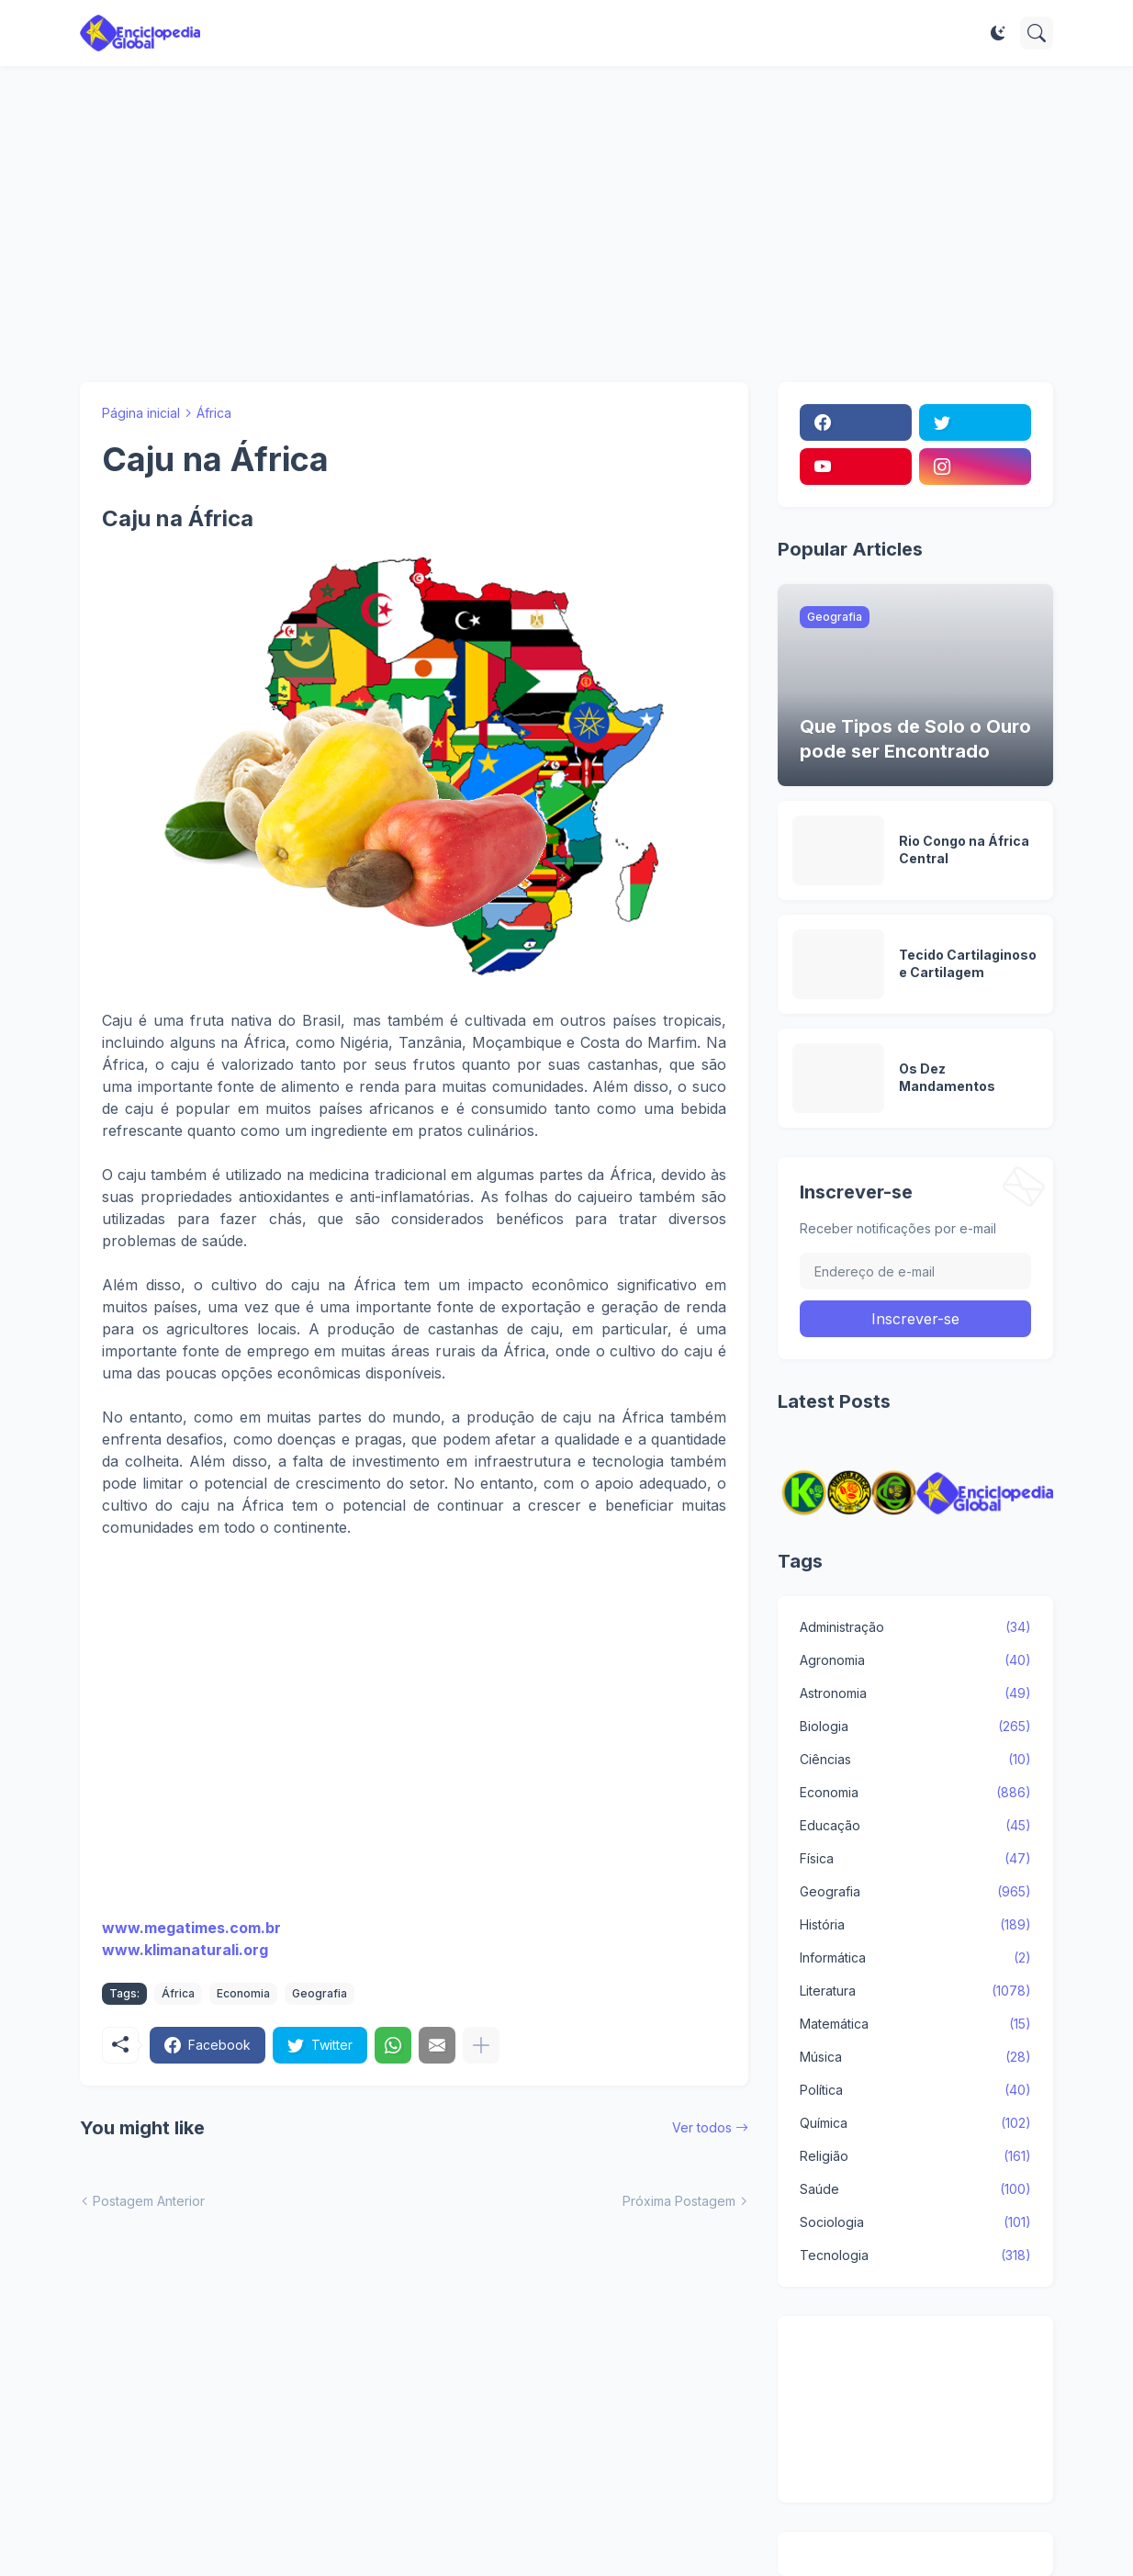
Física (915, 1859)
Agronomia (915, 1660)
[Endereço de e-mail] (915, 1271)
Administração (915, 1627)
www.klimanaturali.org (185, 1949)
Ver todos (702, 2127)
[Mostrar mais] (481, 2045)
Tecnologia (915, 2255)
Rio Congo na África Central (964, 849)
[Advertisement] (566, 224)
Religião (915, 2156)
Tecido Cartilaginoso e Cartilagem (968, 963)
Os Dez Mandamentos (947, 1077)
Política (915, 2090)
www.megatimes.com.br (191, 1927)
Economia (243, 1993)
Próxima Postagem (679, 2201)
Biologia (915, 1726)
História (915, 1925)
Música (915, 2057)
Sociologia (915, 2222)
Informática (915, 1958)
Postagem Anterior (149, 2201)
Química (915, 2123)
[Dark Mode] (998, 33)
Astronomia (915, 1693)
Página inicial (141, 413)
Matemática (915, 2024)
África (213, 413)
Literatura (915, 1991)
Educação (915, 1826)
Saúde (915, 2189)
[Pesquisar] (1036, 33)
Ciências (915, 1759)
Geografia (319, 1993)
